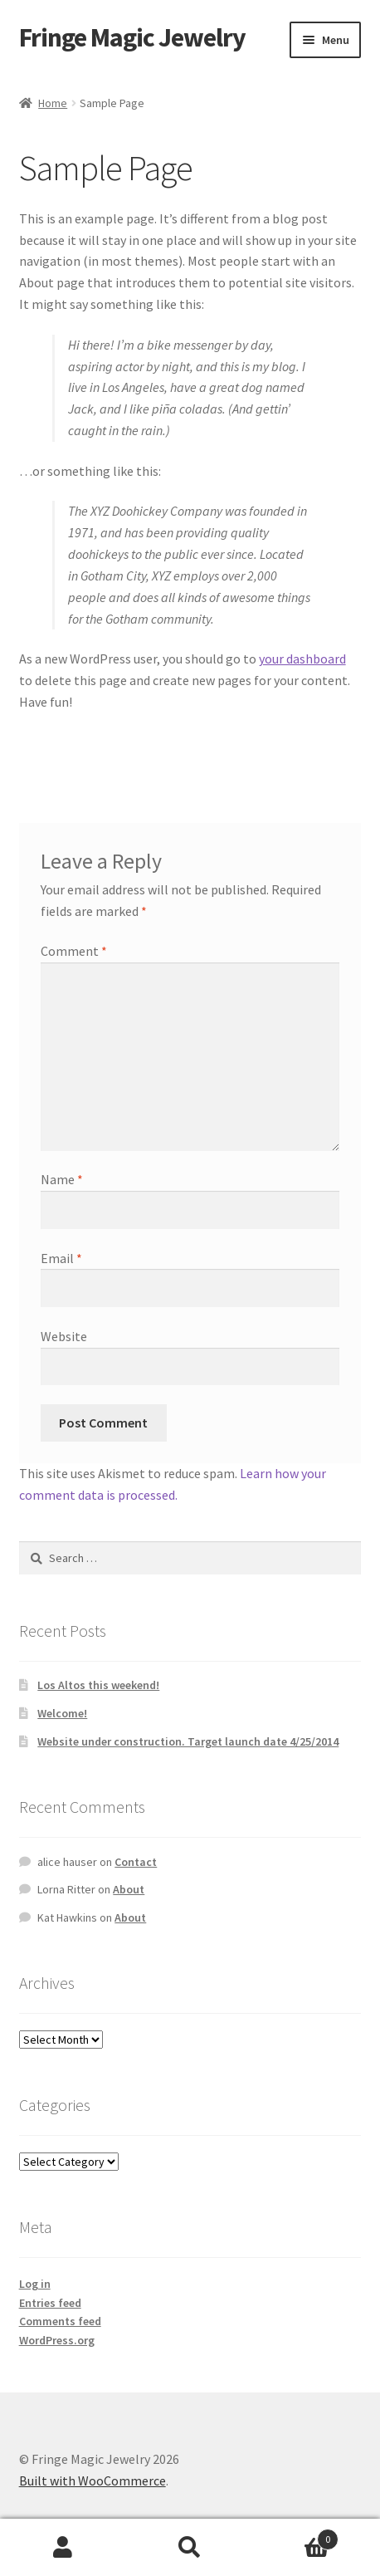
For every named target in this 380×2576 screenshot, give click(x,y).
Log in (35, 2283)
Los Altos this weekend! (98, 1684)
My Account (63, 2548)
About (128, 1889)
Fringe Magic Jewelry (132, 37)
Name (62, 1179)
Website (64, 1336)
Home (52, 102)
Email (61, 1258)
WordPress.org (57, 2340)
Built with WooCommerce (92, 2480)
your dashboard (302, 658)
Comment (74, 951)
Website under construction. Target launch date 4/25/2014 (188, 1741)
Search (190, 2548)
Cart (295, 2535)
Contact (135, 1861)
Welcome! (62, 1713)
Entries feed (50, 2302)
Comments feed (60, 2321)
